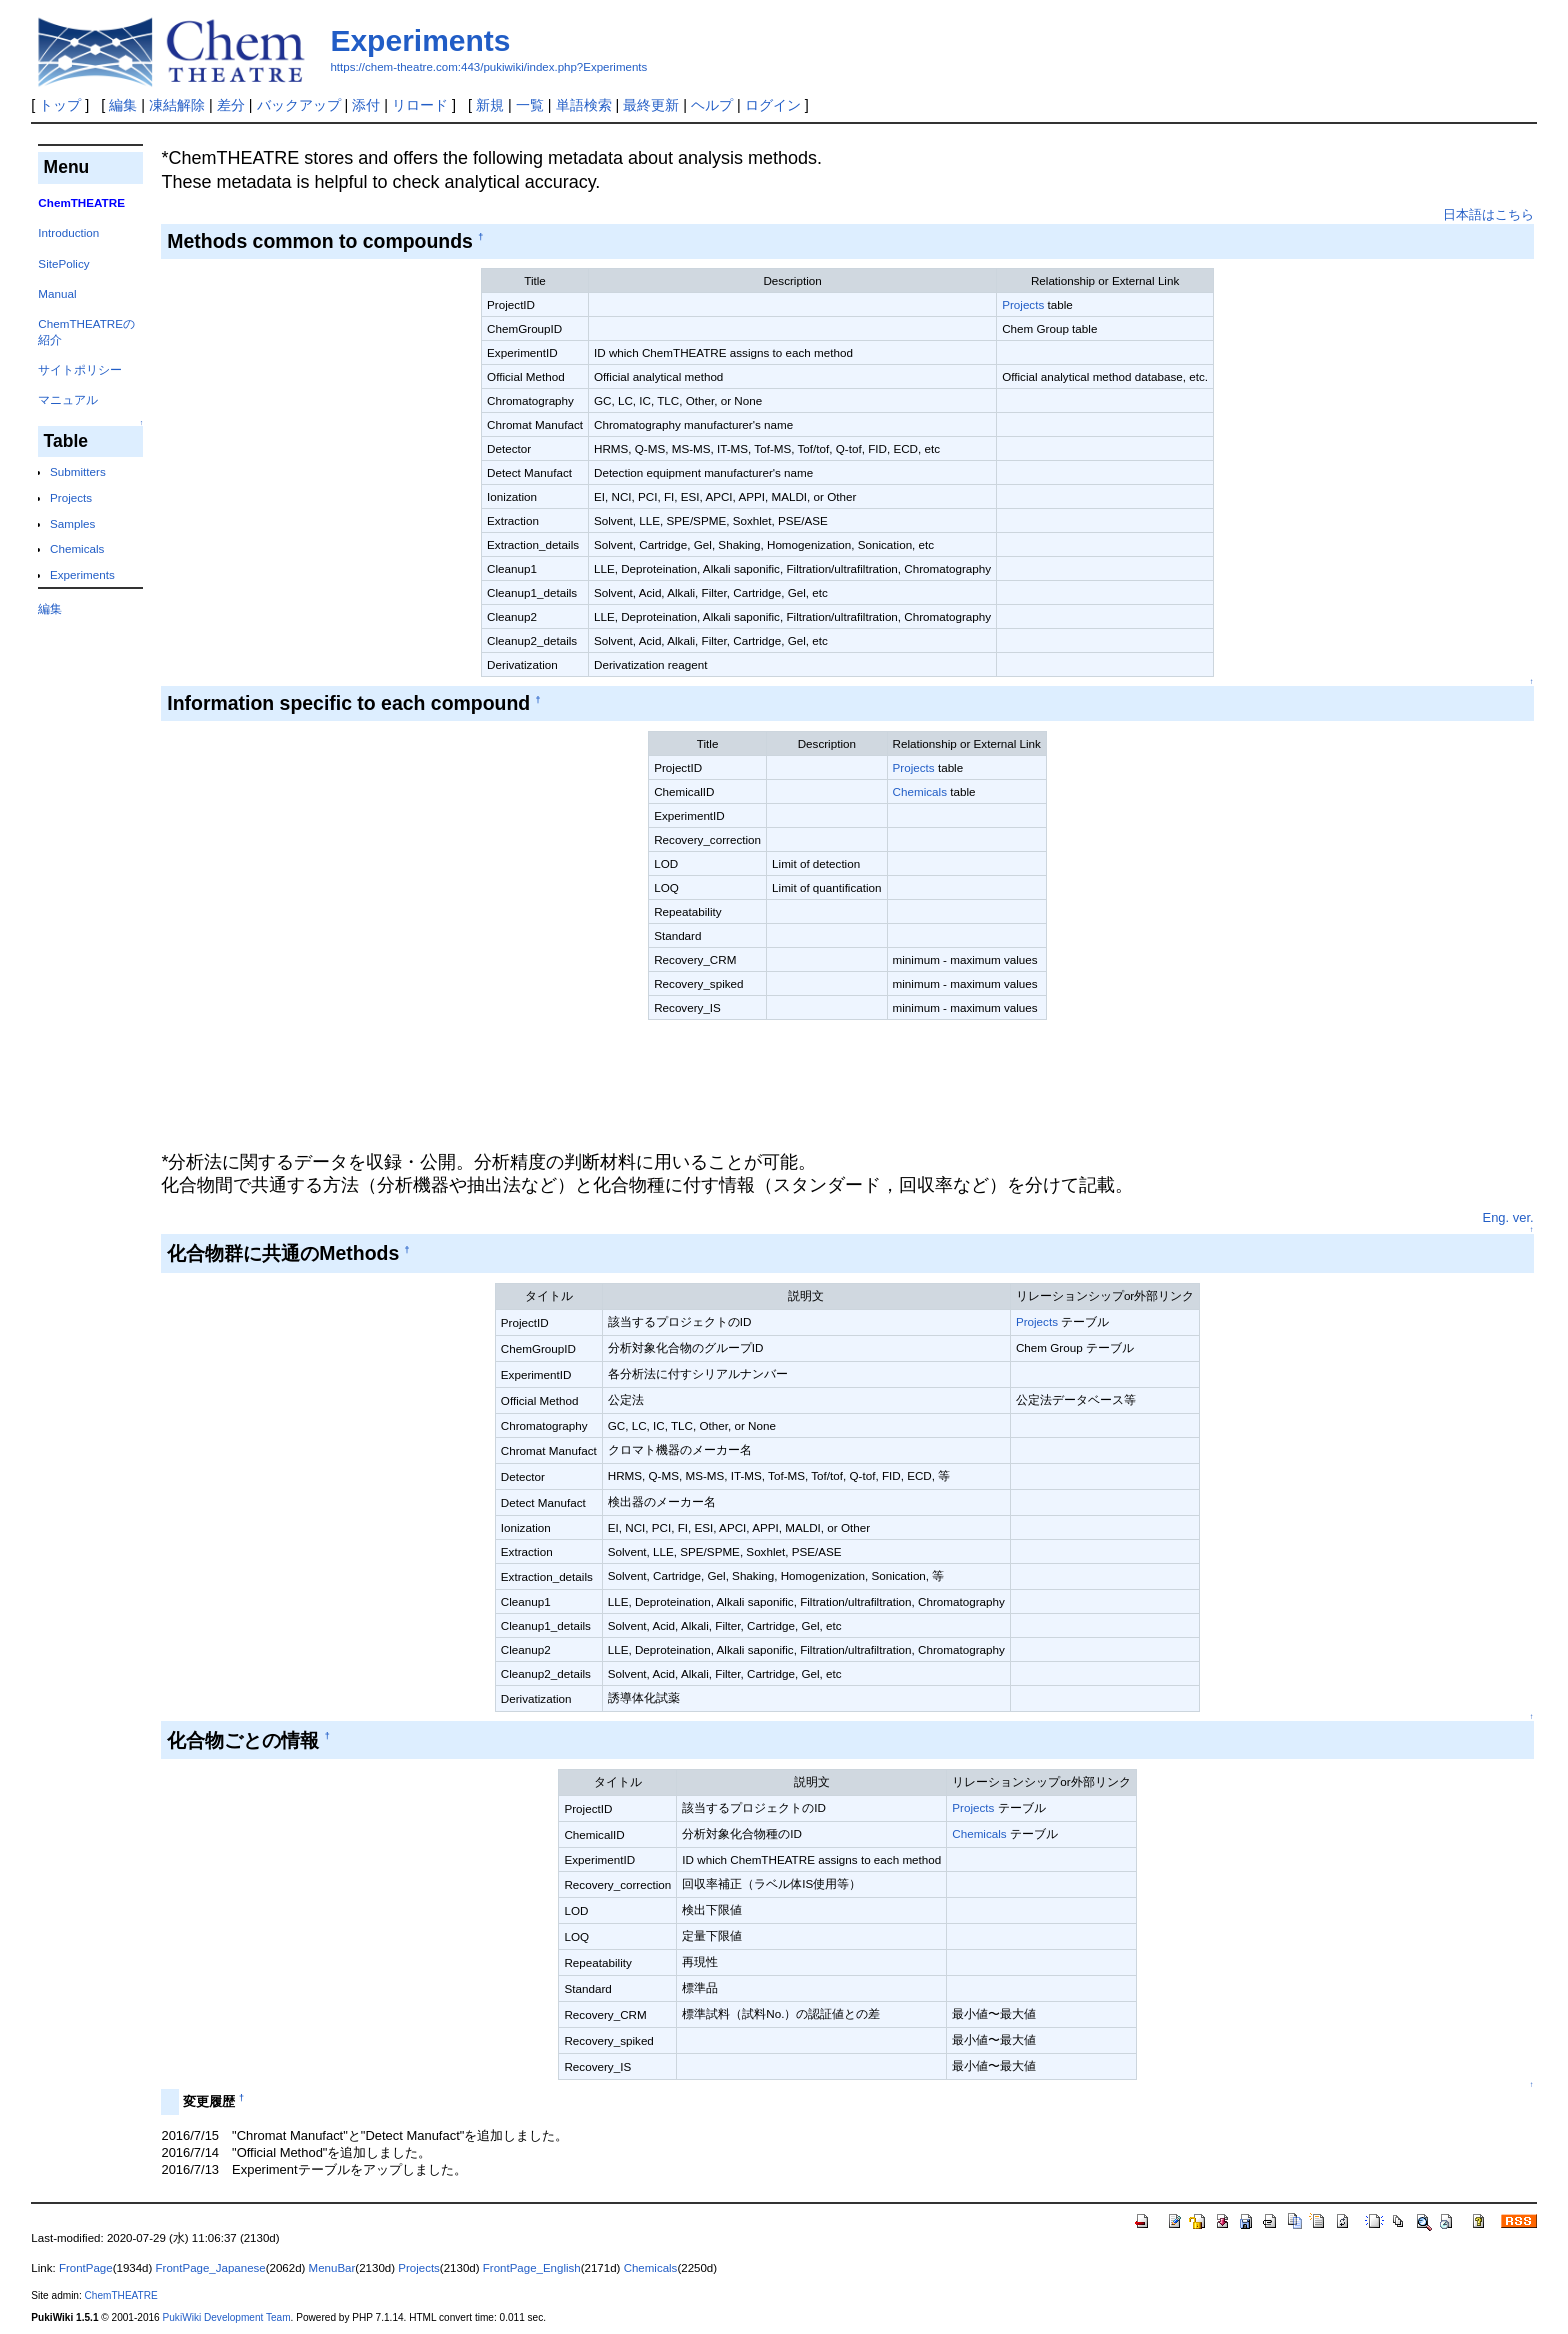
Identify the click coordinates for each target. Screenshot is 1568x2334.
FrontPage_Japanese (211, 2268)
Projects (71, 497)
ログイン (773, 105)
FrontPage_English (532, 2268)
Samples (72, 523)
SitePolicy (63, 263)
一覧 (530, 105)
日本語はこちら (1488, 214)
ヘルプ (712, 105)
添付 (366, 105)
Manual (57, 293)
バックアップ (299, 105)
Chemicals (77, 548)
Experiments (420, 40)
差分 (231, 105)
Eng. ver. (1508, 1217)
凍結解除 (177, 105)
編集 (123, 105)
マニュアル (68, 399)
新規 (490, 105)
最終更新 (651, 105)
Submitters (78, 471)
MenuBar (332, 2268)
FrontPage (86, 2268)
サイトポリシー (80, 369)
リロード (420, 105)
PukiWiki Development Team (227, 2317)
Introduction (68, 232)
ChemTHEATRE (121, 2295)
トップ (60, 105)
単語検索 (584, 105)
